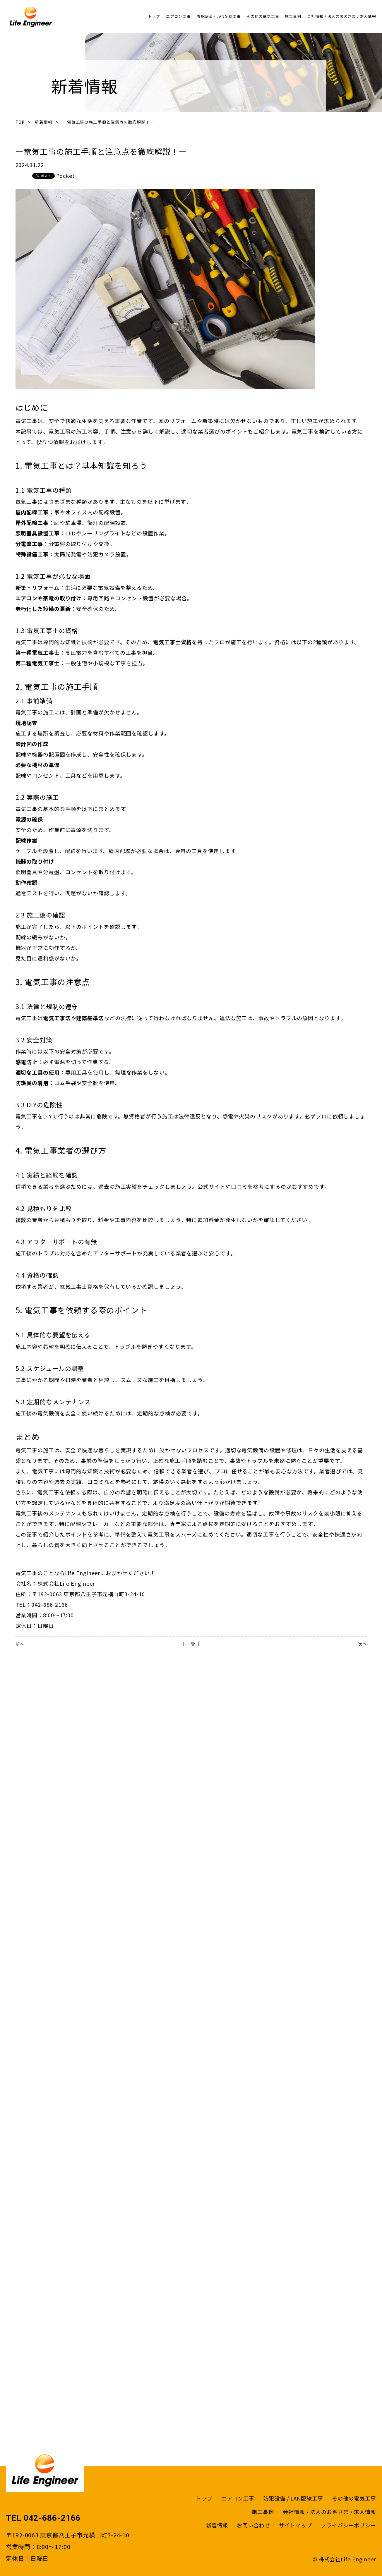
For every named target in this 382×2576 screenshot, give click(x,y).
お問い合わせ (253, 2525)
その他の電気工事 (262, 16)
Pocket (65, 175)
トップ (154, 16)
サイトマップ (295, 2525)
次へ (362, 1644)
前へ (20, 1644)
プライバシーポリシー (348, 2525)
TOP (20, 122)
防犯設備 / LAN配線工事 (218, 16)
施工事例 (293, 16)
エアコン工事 (178, 16)
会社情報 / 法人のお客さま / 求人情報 (341, 16)
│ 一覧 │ (191, 1644)
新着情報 (43, 122)
